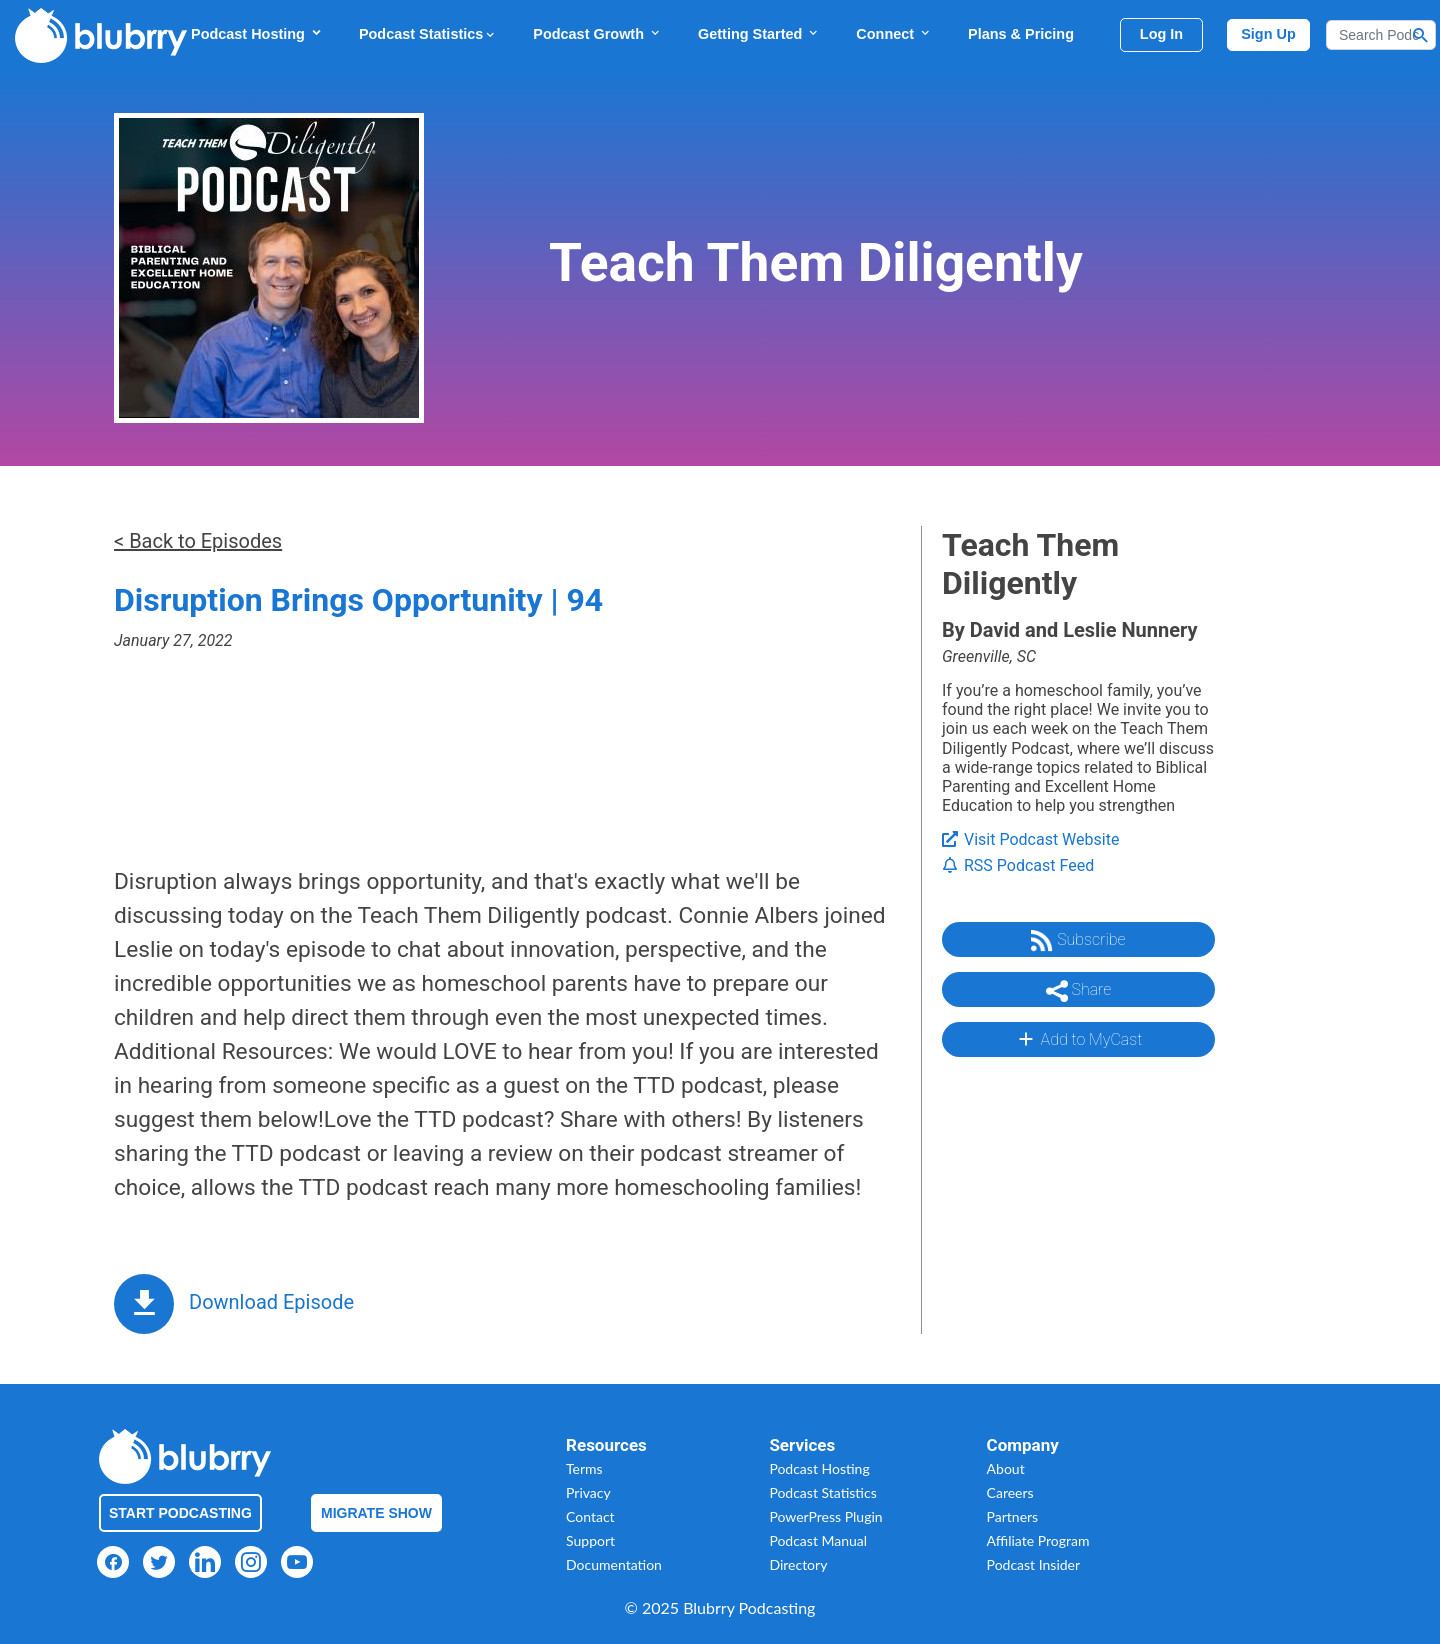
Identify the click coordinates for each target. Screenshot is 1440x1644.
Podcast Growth (597, 33)
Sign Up (1268, 34)
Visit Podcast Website (1030, 839)
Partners (1013, 1516)
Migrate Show (376, 1513)
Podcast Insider (1034, 1564)
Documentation (614, 1564)
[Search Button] (1421, 35)
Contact (590, 1516)
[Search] (1381, 35)
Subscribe (1078, 941)
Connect (894, 33)
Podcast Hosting (257, 33)
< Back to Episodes (198, 541)
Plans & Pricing (1021, 34)
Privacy (588, 1492)
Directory (798, 1564)
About (1006, 1468)
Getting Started (759, 33)
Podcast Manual (818, 1540)
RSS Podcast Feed (1018, 865)
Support (590, 1540)
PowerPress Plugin (825, 1516)
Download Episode (271, 1302)
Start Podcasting (180, 1513)
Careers (1010, 1492)
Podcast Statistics (428, 34)
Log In (1161, 34)
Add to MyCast (1078, 1039)
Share (1079, 991)
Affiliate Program (1038, 1540)
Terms (584, 1468)
